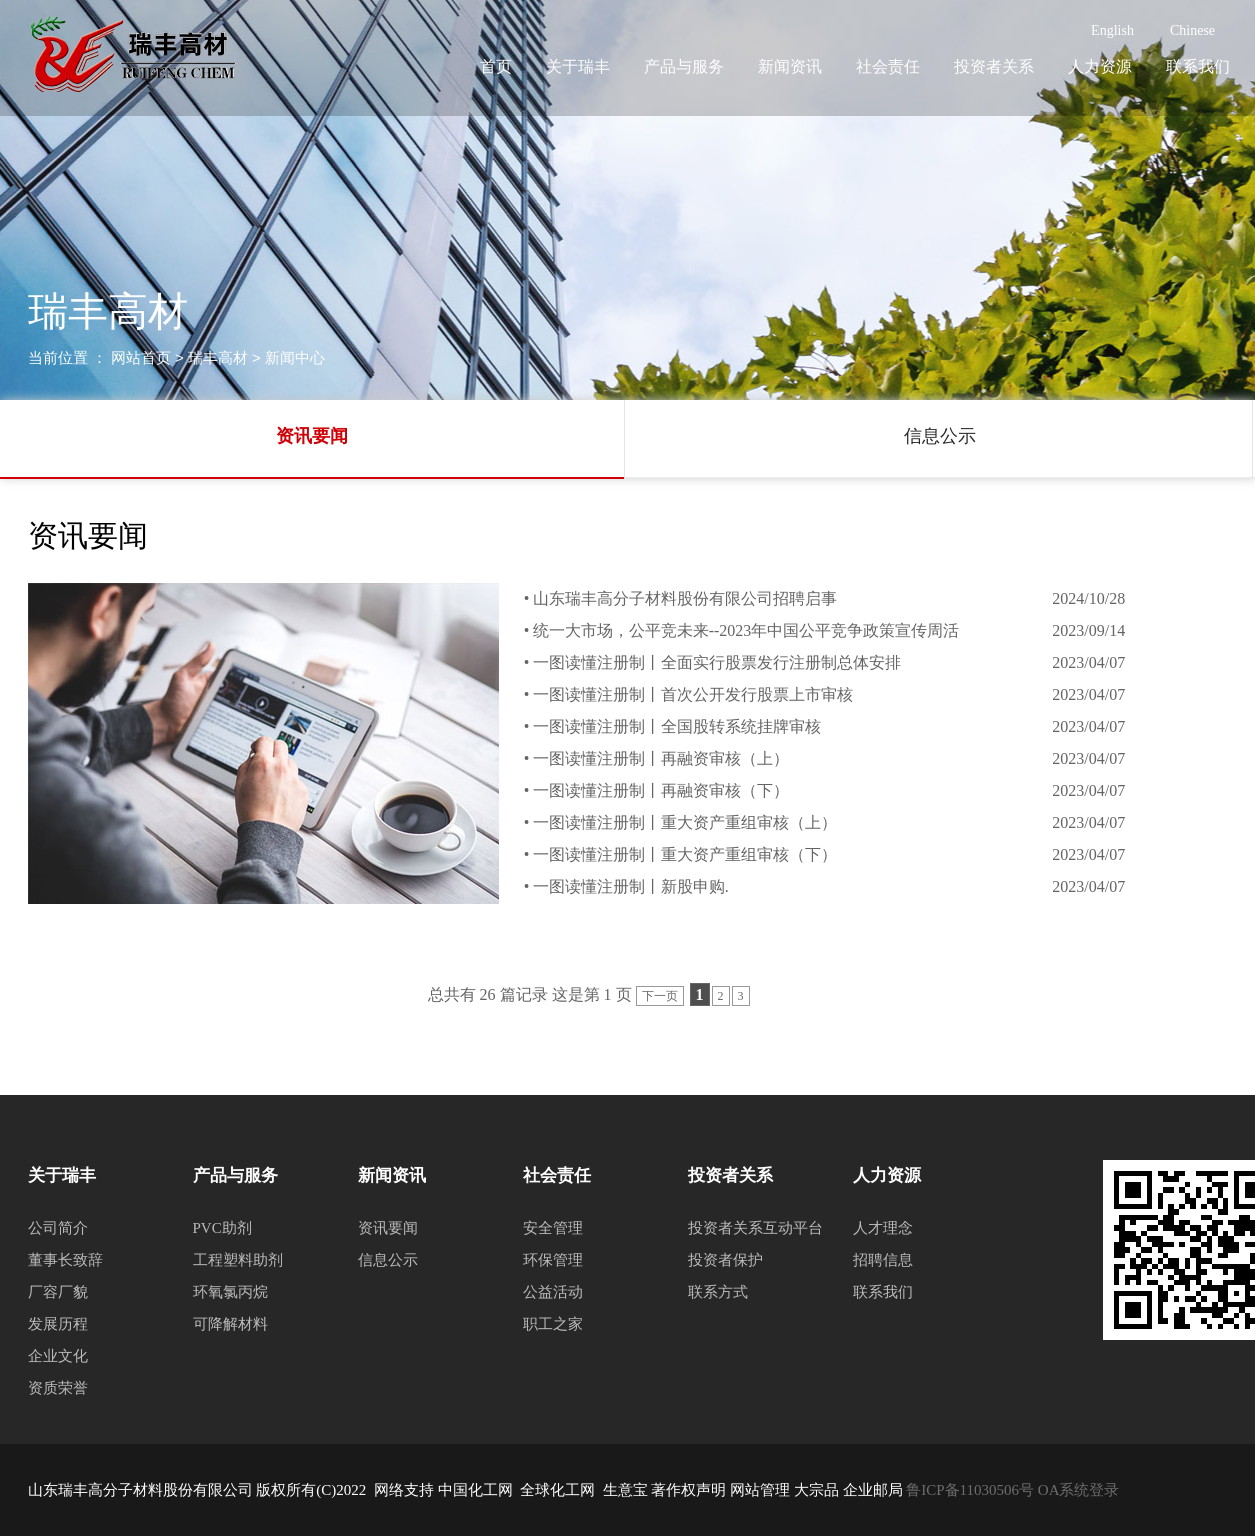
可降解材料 (230, 1324)
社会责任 (888, 66)
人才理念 (883, 1228)
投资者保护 (725, 1260)
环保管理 (553, 1260)
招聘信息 (883, 1260)
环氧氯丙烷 (230, 1292)
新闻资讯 (790, 66)
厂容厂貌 (58, 1292)
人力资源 (1100, 66)
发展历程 (58, 1324)
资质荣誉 (58, 1388)
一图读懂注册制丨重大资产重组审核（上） (685, 822)
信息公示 (940, 436)
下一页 (660, 996)
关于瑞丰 (578, 66)
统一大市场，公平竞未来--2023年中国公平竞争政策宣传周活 (746, 630)
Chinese (1192, 30)
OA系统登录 (1079, 1490)
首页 (496, 66)
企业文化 (58, 1356)
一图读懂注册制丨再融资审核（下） (661, 790)
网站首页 (141, 357)
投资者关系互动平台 (755, 1228)
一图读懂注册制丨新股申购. (631, 886)
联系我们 (1198, 66)
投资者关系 (994, 66)
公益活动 (553, 1292)
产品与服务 (684, 66)
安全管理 (553, 1228)
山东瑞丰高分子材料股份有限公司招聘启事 (685, 598)
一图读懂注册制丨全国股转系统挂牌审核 (677, 726)
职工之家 (553, 1324)
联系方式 (718, 1292)
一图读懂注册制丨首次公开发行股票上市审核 (693, 694)
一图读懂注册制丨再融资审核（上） (661, 758)
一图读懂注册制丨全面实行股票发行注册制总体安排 (717, 662)
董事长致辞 (65, 1260)
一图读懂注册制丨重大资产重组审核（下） (685, 854)
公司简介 (58, 1228)
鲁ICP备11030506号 (969, 1490)
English (1112, 30)
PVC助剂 (222, 1228)
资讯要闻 (312, 436)
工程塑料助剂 (238, 1260)
